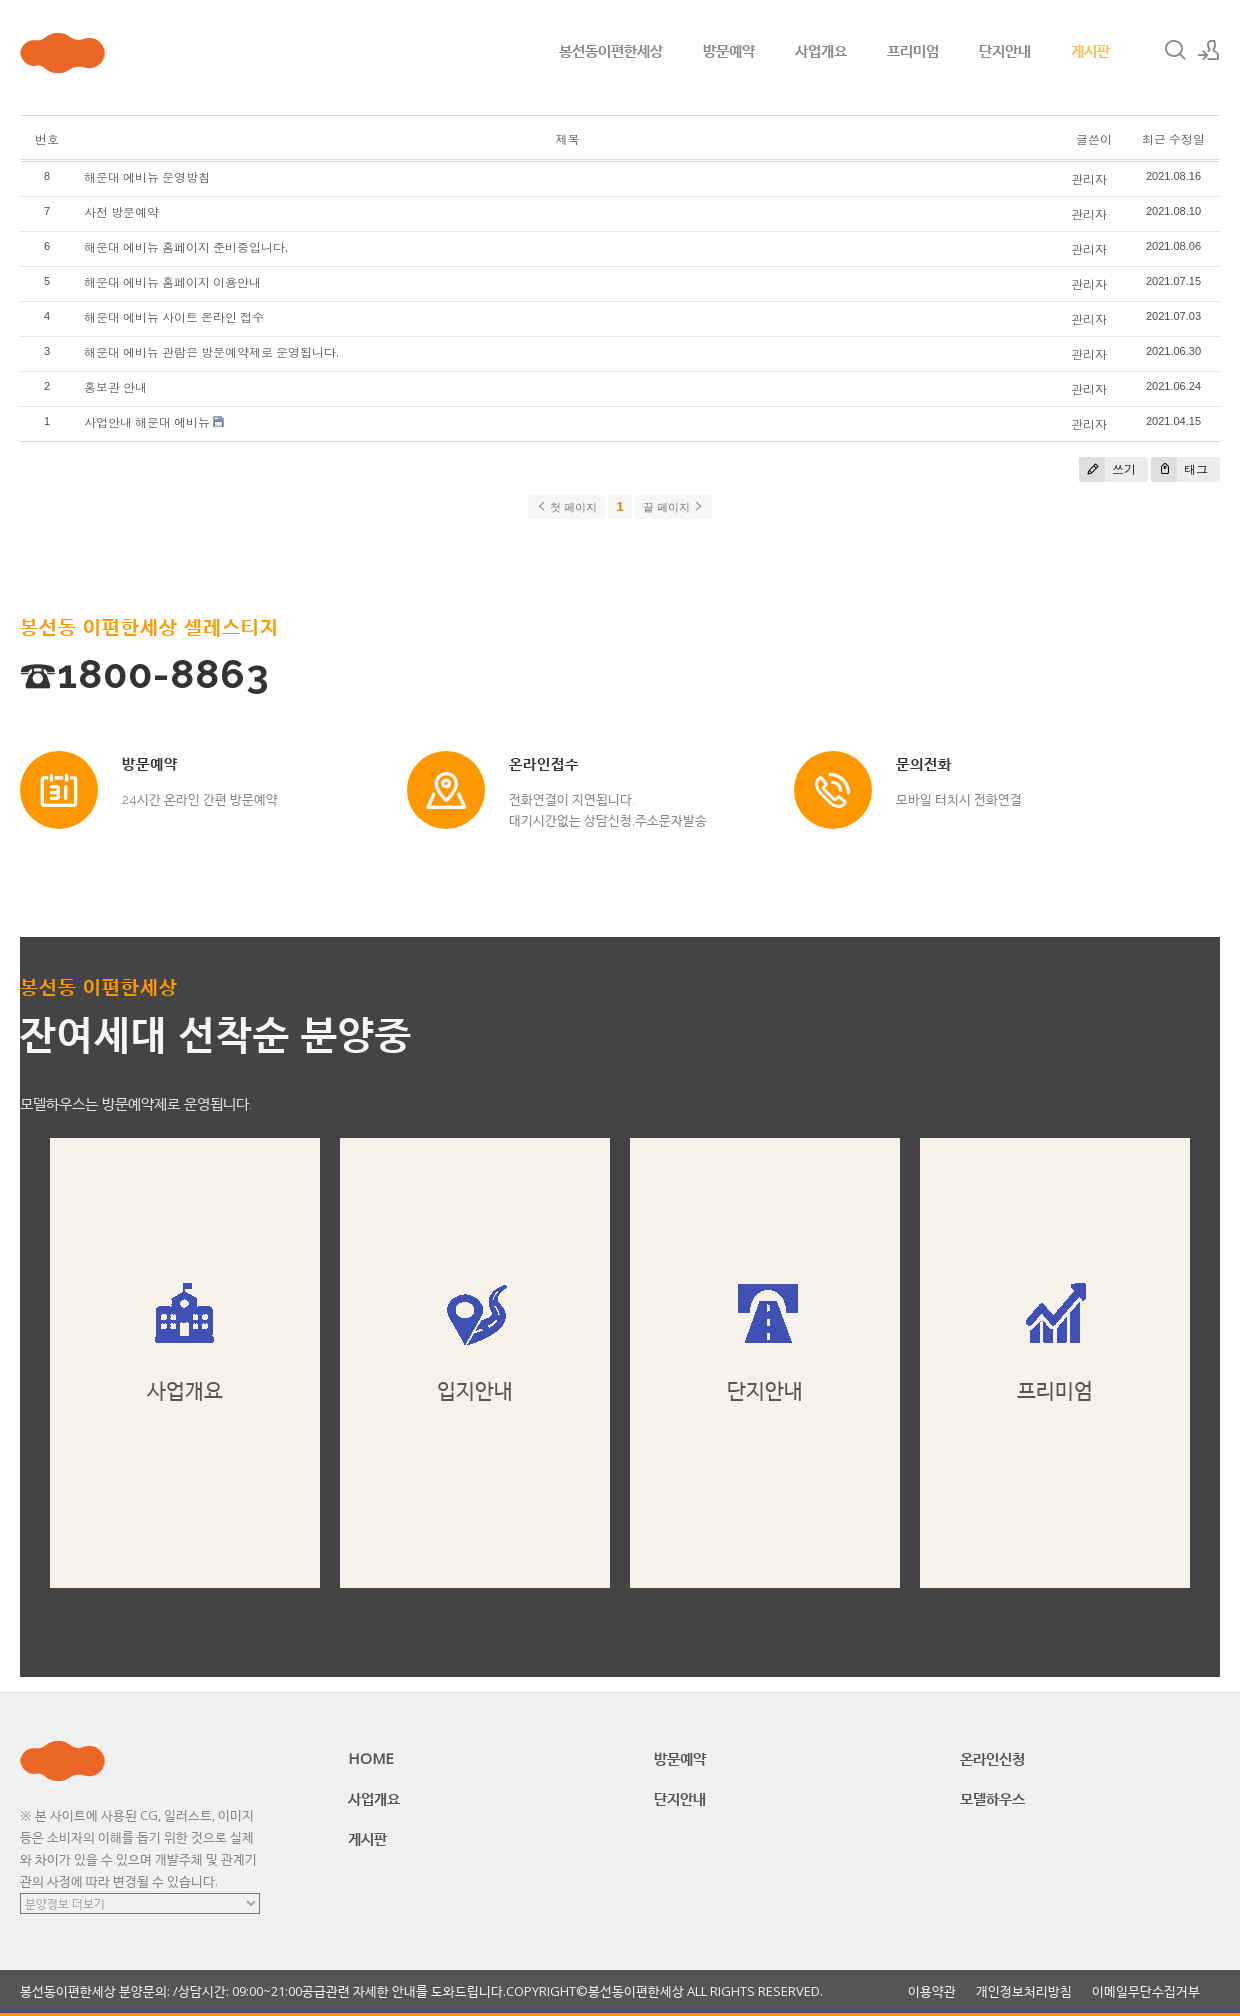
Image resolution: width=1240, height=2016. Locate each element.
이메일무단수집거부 (1146, 1991)
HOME (371, 1758)
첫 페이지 (566, 507)
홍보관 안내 (115, 387)
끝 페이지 (673, 507)
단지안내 (1005, 50)
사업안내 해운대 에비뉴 (147, 422)
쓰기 (1107, 469)
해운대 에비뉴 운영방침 (147, 177)
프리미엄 (913, 50)
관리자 (1089, 179)
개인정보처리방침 (1024, 1991)
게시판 (1090, 50)
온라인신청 (992, 1758)
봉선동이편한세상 (611, 50)
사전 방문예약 (121, 212)
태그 (1179, 469)
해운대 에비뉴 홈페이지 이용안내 (172, 282)
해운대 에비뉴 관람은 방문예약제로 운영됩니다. (211, 352)
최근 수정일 (1173, 139)
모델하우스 (992, 1798)
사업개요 (821, 50)
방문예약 (729, 50)
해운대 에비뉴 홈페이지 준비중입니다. (186, 247)
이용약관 (932, 1991)
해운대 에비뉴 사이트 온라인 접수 (174, 317)
